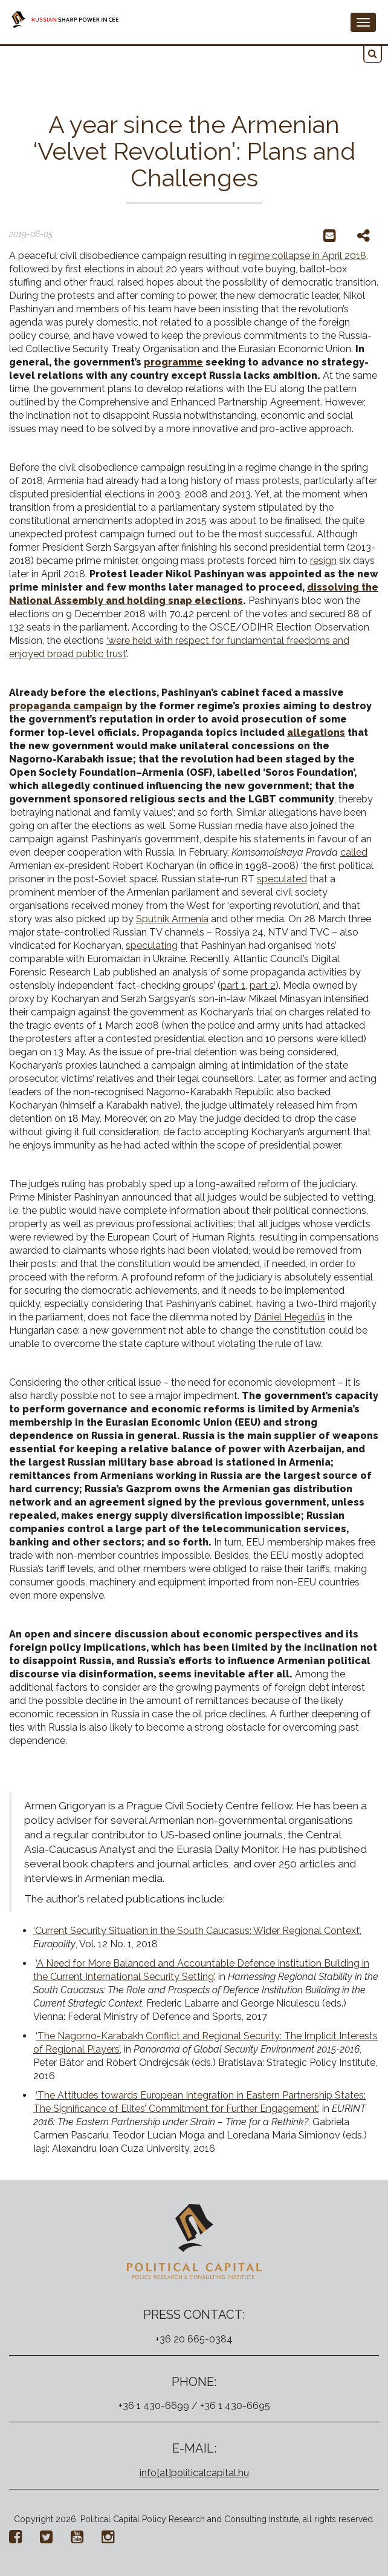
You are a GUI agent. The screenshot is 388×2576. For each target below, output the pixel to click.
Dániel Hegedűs (289, 1317)
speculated (282, 879)
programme (173, 362)
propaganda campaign (66, 706)
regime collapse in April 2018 (302, 255)
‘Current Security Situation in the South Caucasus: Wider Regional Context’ (196, 1930)
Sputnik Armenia (172, 919)
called (353, 852)
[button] (372, 54)
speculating (152, 945)
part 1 (233, 985)
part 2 (263, 985)
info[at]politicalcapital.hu (194, 2473)
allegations (316, 732)
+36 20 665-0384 (194, 2339)
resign (323, 560)
